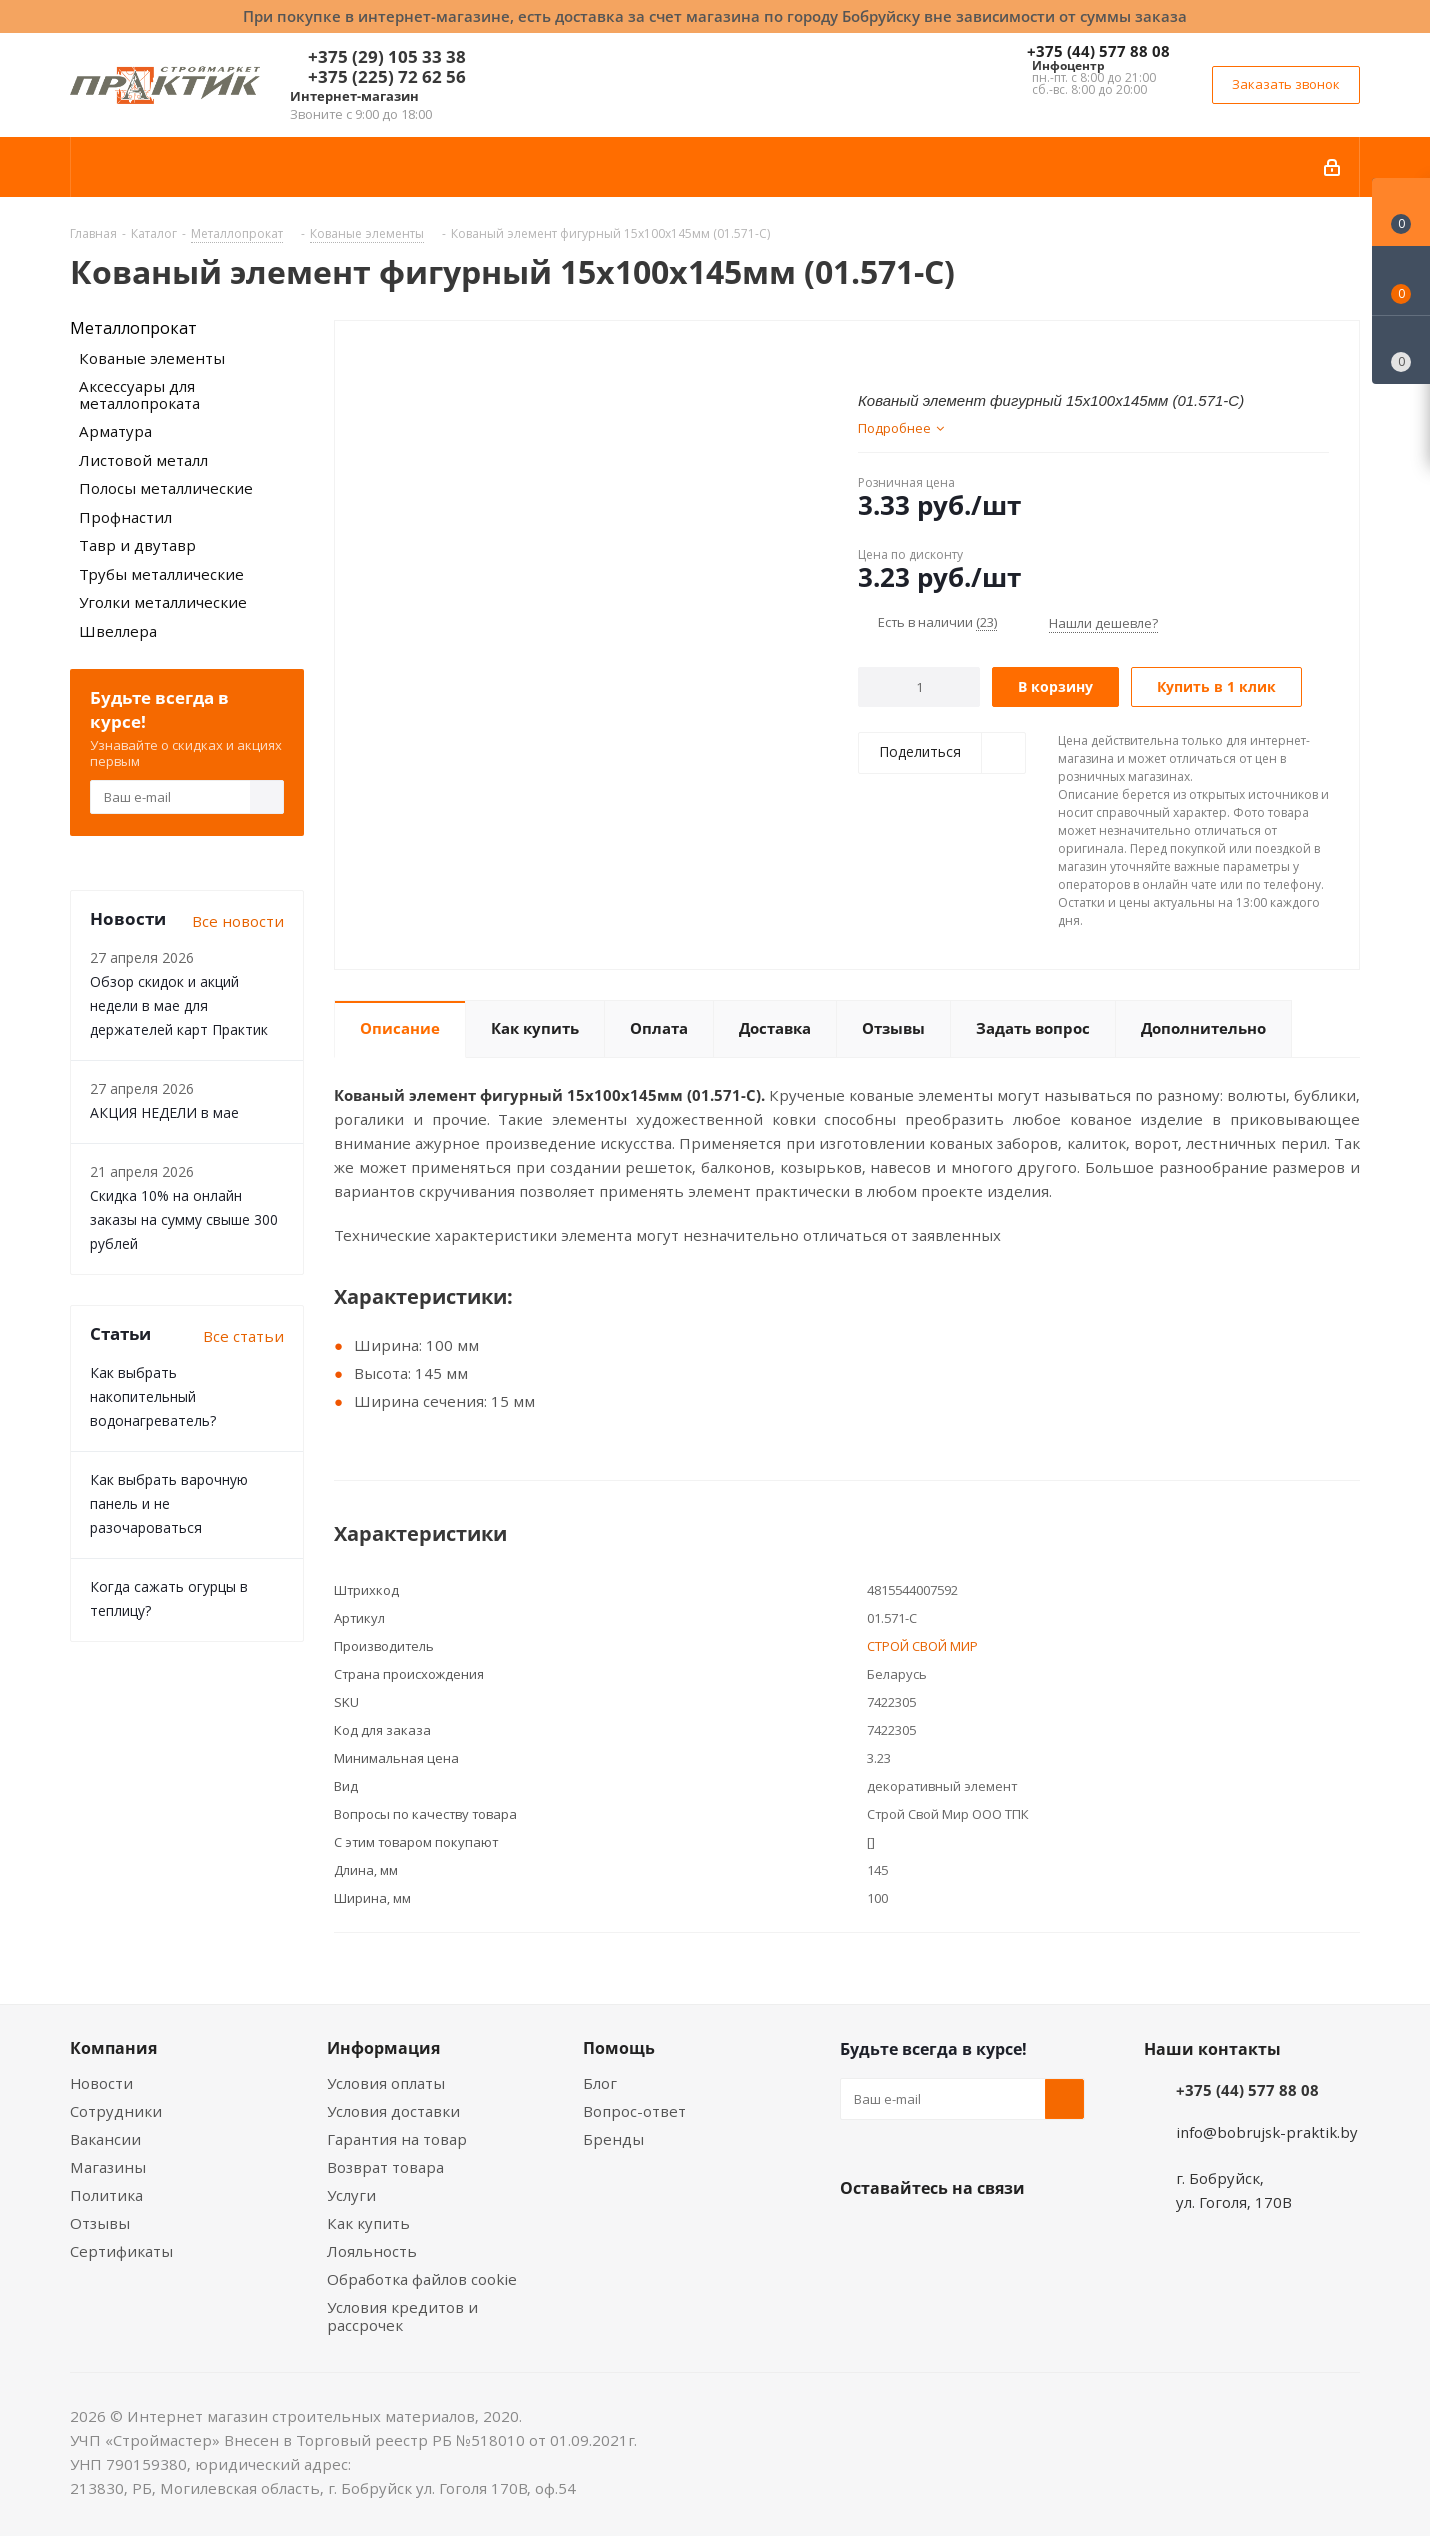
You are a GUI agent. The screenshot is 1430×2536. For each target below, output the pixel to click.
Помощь (619, 2048)
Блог (600, 2083)
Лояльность (372, 2251)
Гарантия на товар (397, 2139)
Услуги (351, 2195)
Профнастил (125, 517)
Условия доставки (393, 2111)
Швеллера (118, 631)
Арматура (115, 431)
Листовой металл (143, 460)
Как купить (368, 2223)
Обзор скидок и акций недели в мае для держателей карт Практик (179, 1005)
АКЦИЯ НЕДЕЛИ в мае (164, 1112)
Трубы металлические (161, 574)
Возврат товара (385, 2167)
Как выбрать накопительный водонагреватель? (153, 1396)
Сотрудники (116, 2111)
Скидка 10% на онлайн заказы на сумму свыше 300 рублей (184, 1219)
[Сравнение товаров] (1401, 350)
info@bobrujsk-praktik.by (1267, 2132)
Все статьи (243, 1336)
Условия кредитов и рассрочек (402, 2316)
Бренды (613, 2139)
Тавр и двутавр (137, 545)
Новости (101, 2083)
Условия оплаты (386, 2083)
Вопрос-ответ (634, 2111)
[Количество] (919, 687)
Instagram (960, 2235)
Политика (106, 2195)
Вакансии (105, 2139)
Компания (113, 2048)
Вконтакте (860, 2235)
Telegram (1010, 2235)
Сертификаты (121, 2251)
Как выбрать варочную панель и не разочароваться (169, 1503)
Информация (383, 2048)
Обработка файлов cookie (422, 2279)
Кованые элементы (152, 358)
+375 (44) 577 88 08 (1098, 51)
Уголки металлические (163, 602)
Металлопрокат (133, 328)
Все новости (238, 921)
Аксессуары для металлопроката (139, 394)
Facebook (910, 2235)
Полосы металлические (166, 488)
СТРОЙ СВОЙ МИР (922, 1646)
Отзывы (100, 2223)
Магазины (108, 2167)
